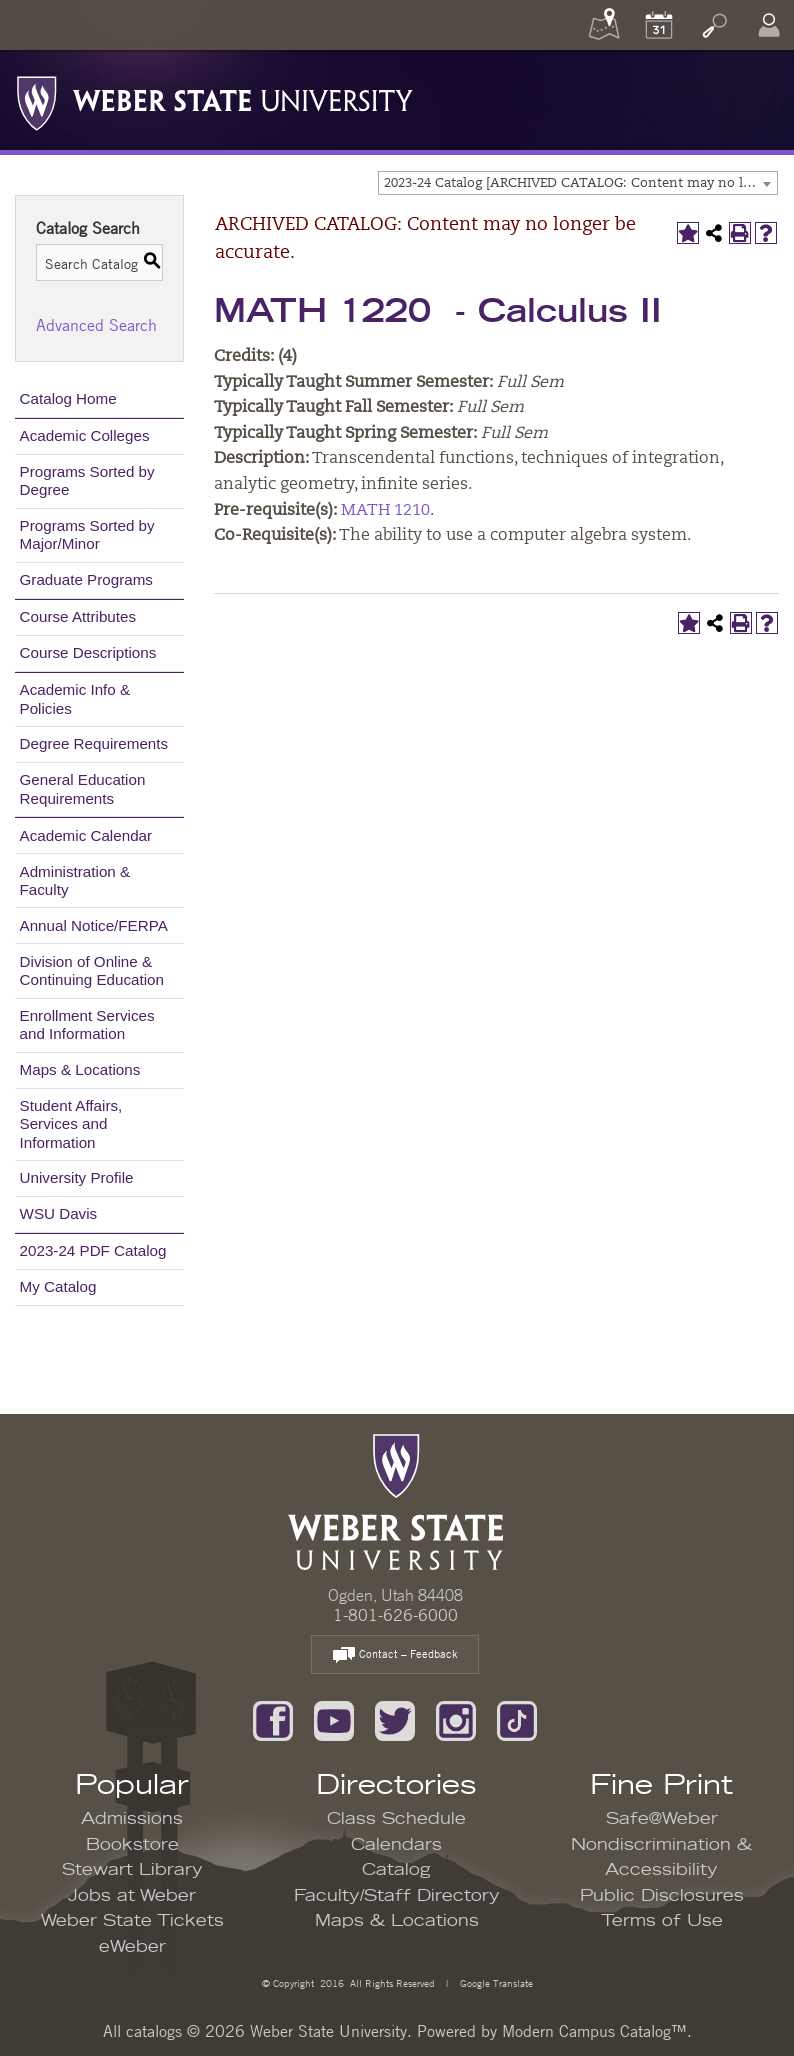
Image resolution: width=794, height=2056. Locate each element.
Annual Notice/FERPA (94, 925)
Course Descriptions (88, 652)
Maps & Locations (80, 1069)
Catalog (396, 1870)
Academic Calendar (86, 835)
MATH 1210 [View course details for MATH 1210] (385, 511)
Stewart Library (132, 1870)
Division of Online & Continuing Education (92, 970)
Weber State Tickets (132, 1921)
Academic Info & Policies (75, 698)
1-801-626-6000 (395, 1615)
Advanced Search (96, 325)
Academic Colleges (85, 435)
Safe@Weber (662, 1819)
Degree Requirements (94, 743)
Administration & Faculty (75, 880)
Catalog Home (68, 398)
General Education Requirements (83, 788)
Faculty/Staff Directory (397, 1896)
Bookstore (132, 1845)
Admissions (132, 1819)
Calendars (396, 1845)
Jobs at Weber (132, 1896)
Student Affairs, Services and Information (71, 1123)
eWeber (132, 1947)
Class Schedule (396, 1819)
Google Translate (495, 1982)
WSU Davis (59, 1213)
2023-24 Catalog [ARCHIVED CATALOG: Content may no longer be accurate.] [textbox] (580, 183)
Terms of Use (662, 1921)
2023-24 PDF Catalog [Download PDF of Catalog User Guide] (93, 1250)
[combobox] (578, 183)
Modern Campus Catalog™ (594, 2031)
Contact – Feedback (395, 1655)
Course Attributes (78, 616)
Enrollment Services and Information (87, 1024)
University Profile (77, 1177)
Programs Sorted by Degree (87, 480)
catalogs (154, 2031)
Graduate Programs (86, 579)
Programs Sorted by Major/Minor (87, 534)
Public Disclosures (662, 1896)
